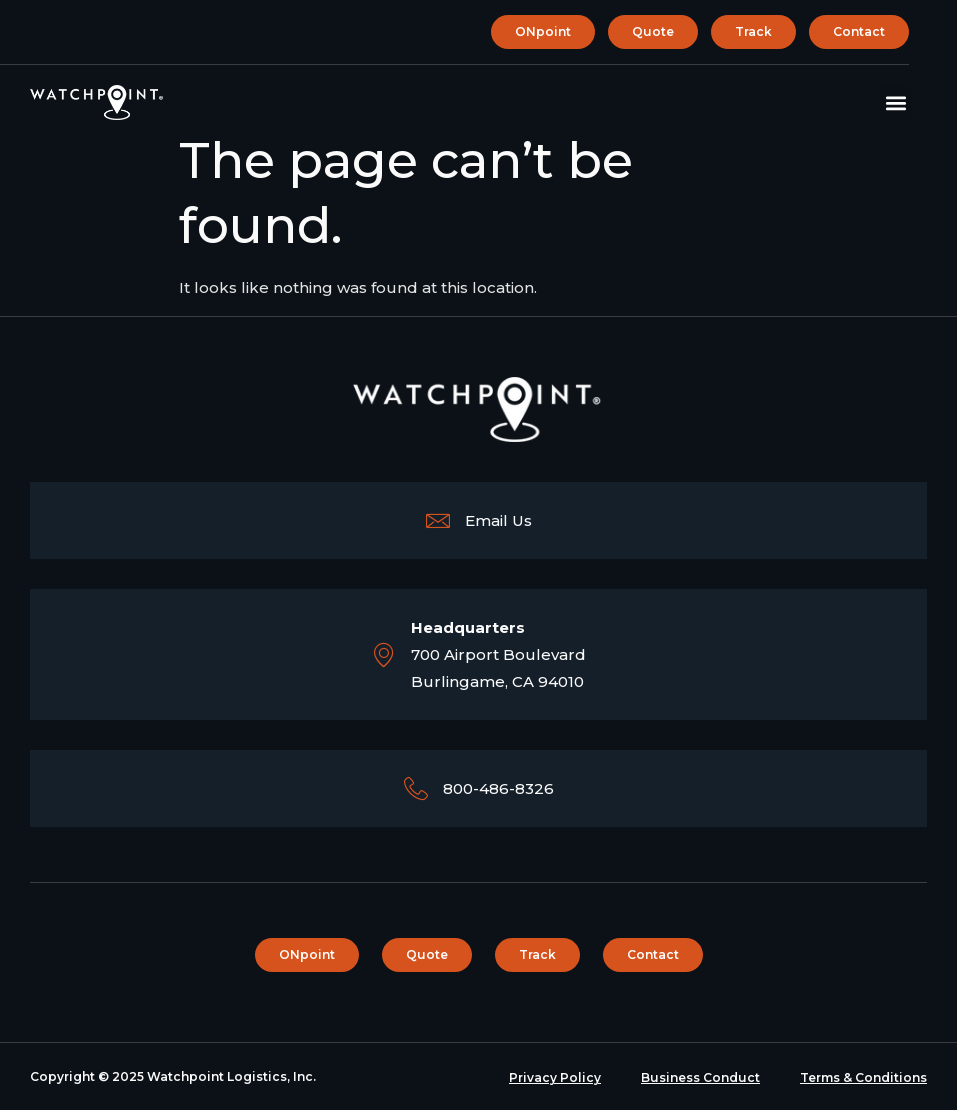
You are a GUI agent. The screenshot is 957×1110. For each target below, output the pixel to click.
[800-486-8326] (416, 789)
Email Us (498, 520)
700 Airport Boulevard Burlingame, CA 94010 (498, 654)
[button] (895, 102)
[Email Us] (438, 521)
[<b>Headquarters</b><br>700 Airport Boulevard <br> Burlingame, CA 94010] (384, 655)
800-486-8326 (498, 788)
